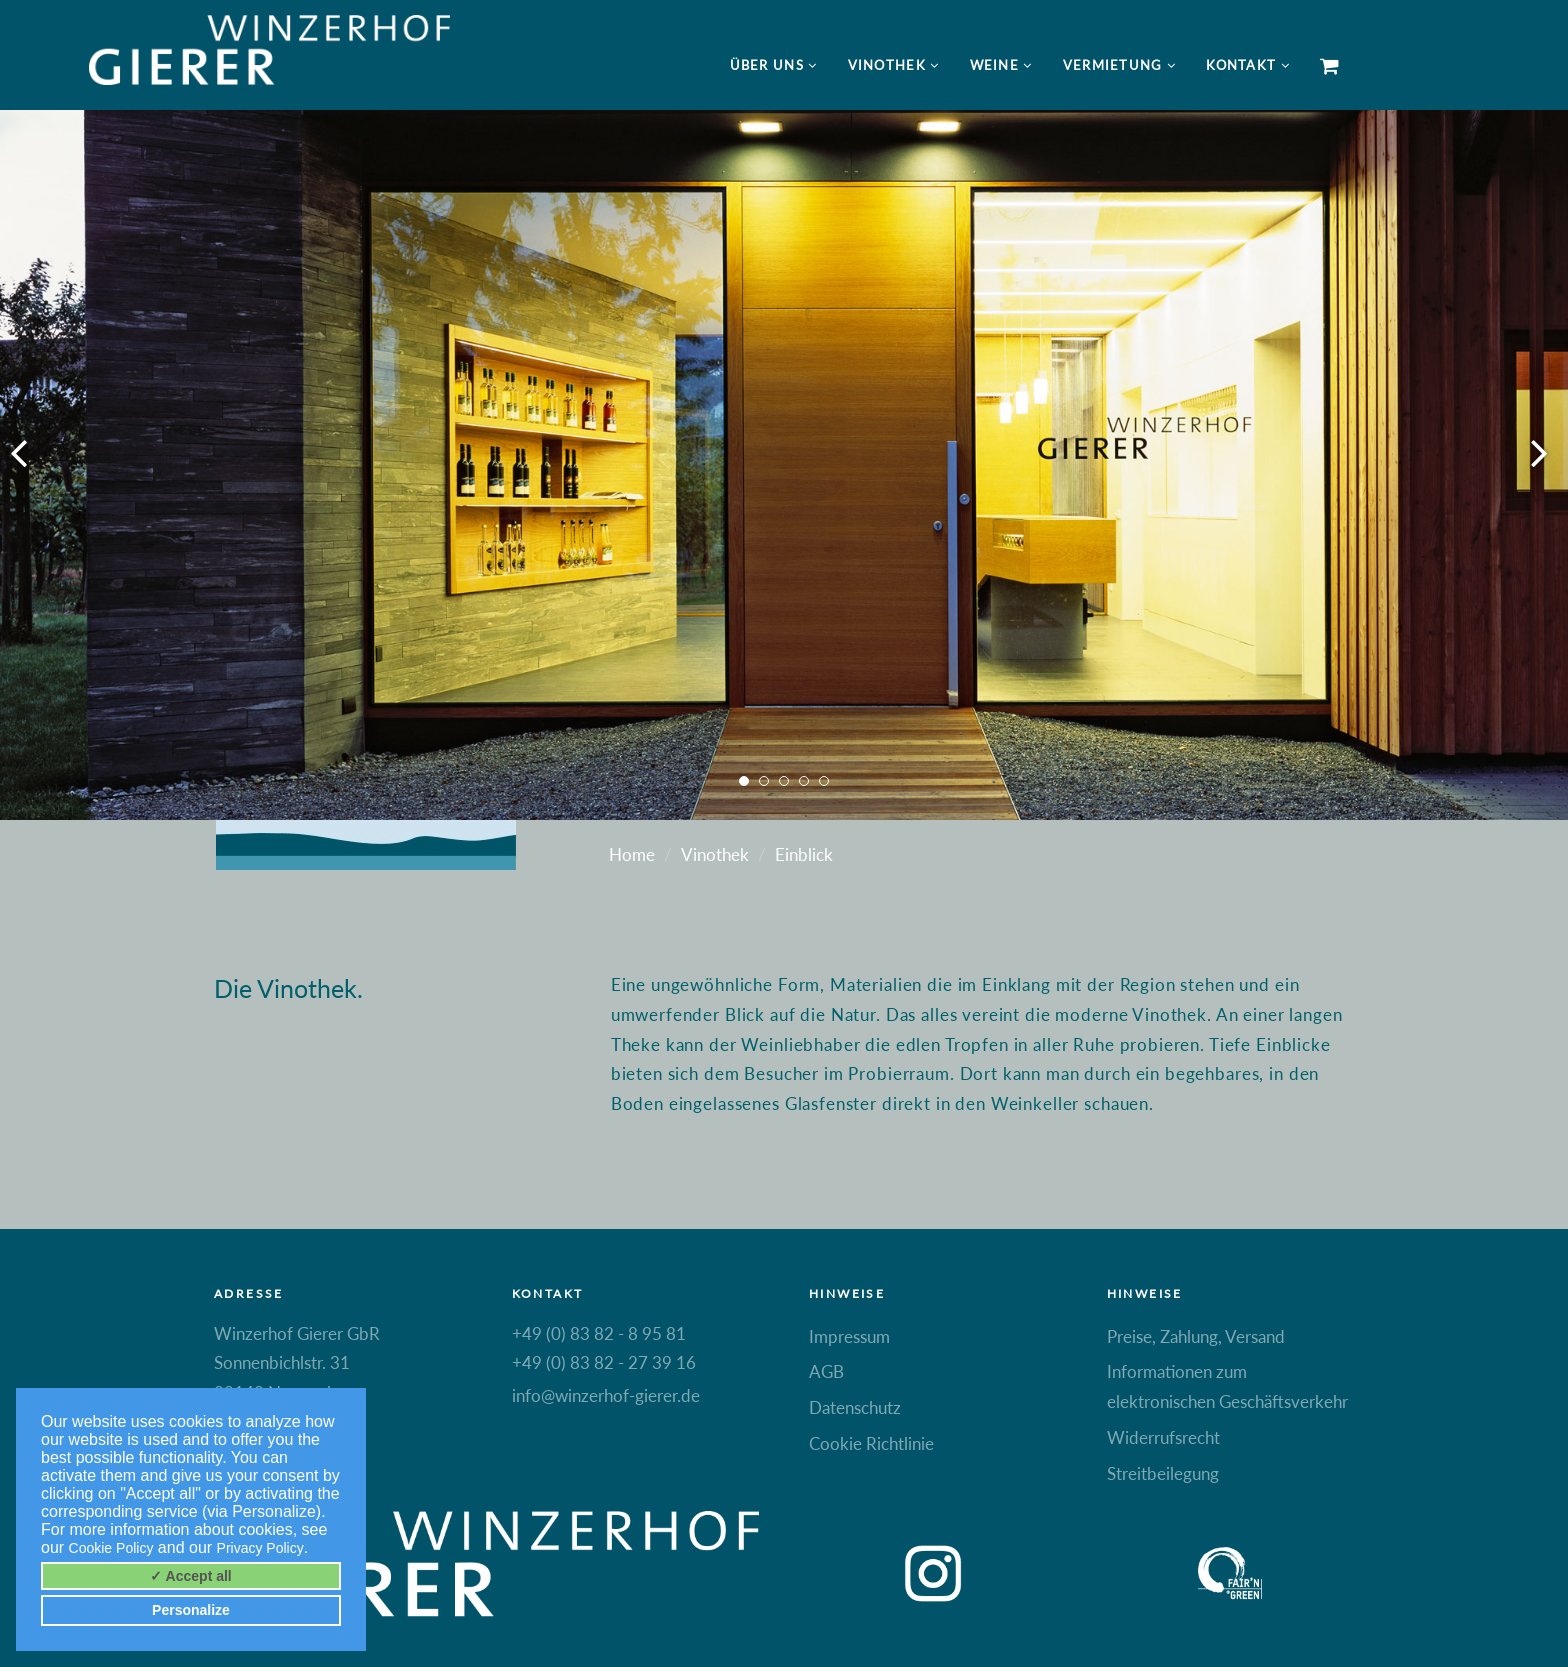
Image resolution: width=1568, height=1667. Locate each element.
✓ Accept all (191, 1576)
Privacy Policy (260, 1548)
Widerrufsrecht (1163, 1437)
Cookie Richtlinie (871, 1443)
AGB (826, 1371)
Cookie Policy (111, 1548)
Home (632, 854)
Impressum (849, 1336)
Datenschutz (855, 1407)
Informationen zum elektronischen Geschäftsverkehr (1227, 1386)
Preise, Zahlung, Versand (1196, 1336)
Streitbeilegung (1163, 1473)
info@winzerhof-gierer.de (606, 1395)
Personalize (191, 1610)
